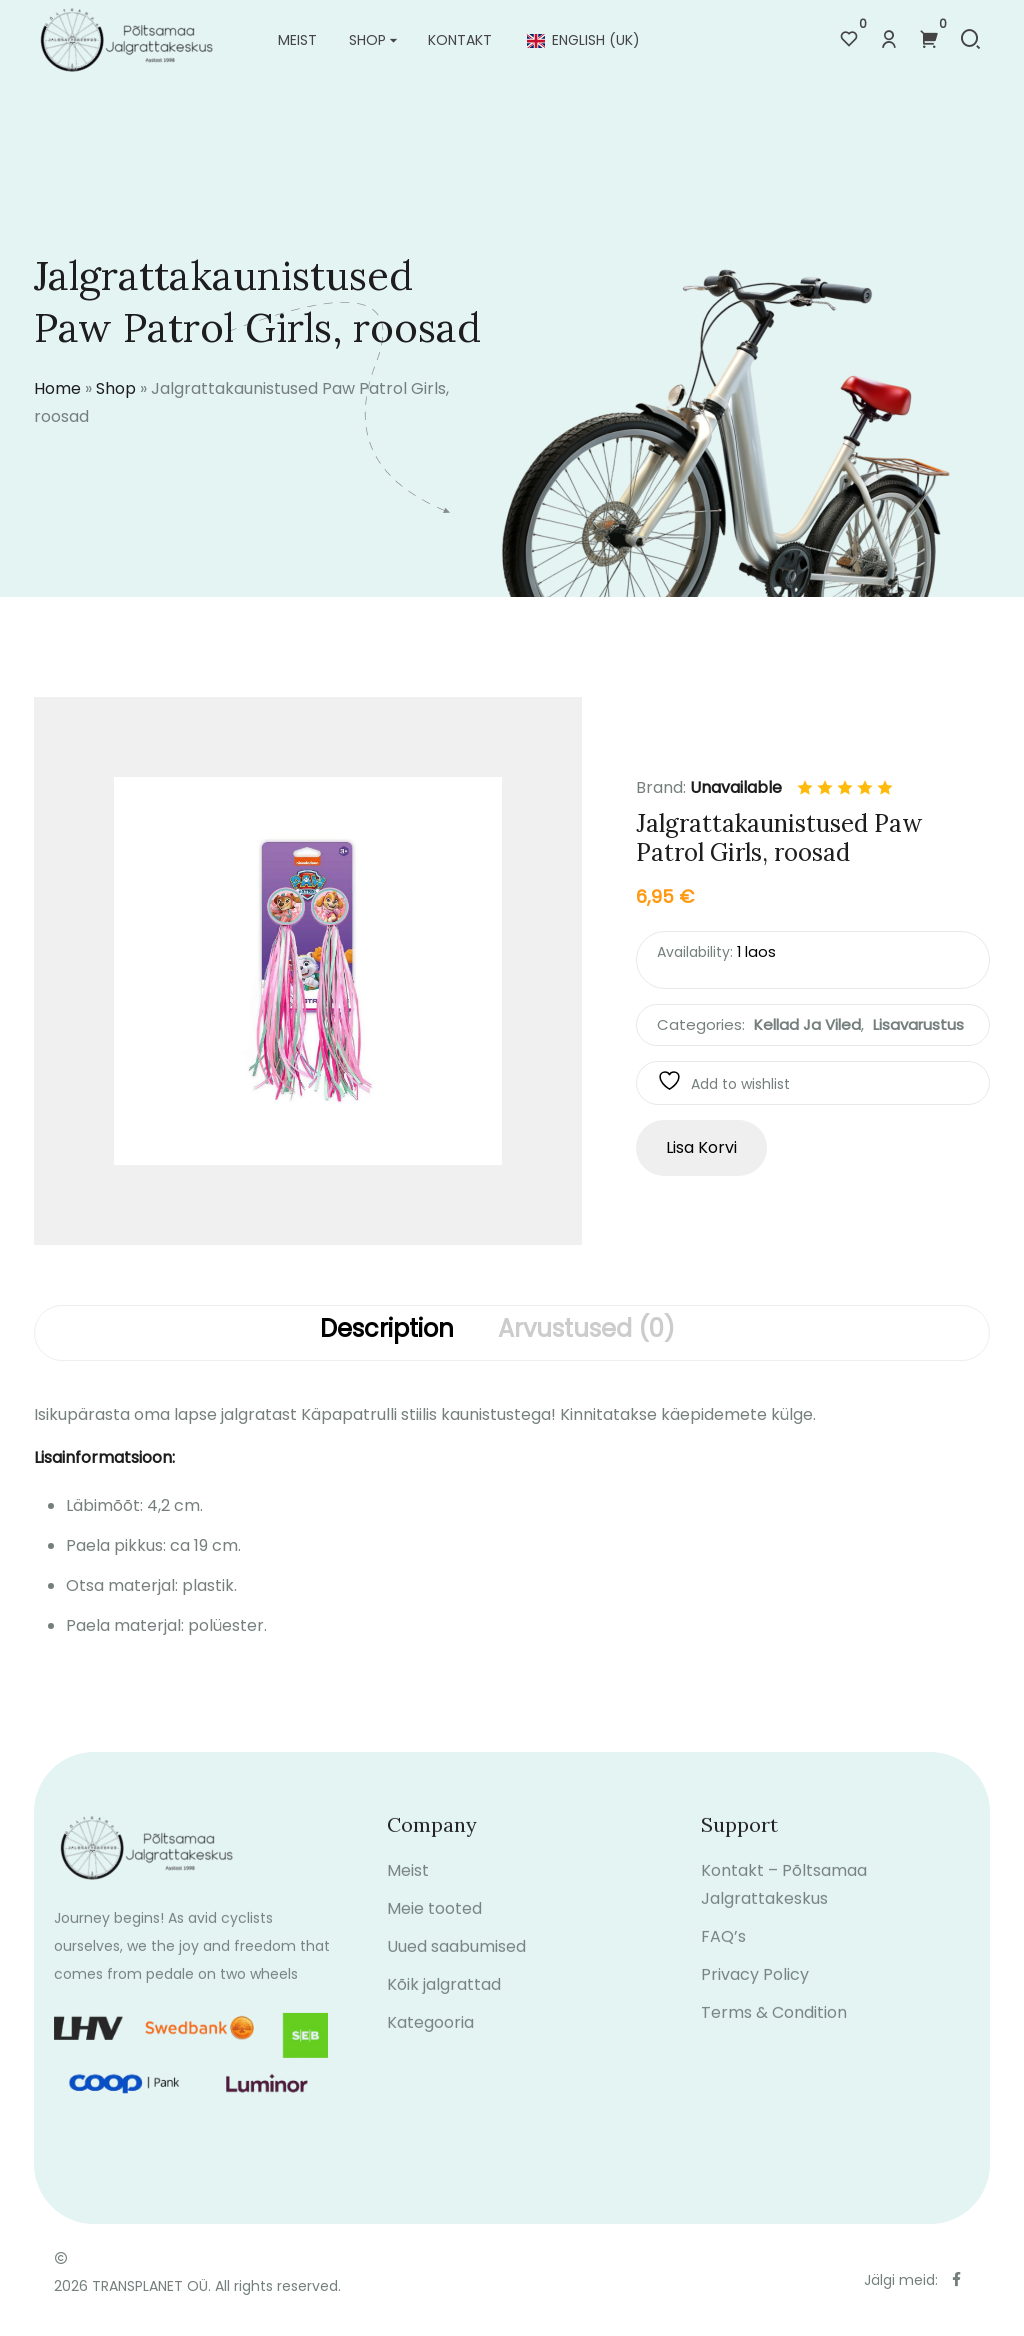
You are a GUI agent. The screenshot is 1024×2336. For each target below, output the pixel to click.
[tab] (387, 1333)
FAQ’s (723, 1954)
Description (387, 1330)
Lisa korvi (701, 1147)
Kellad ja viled (807, 1024)
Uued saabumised (456, 1964)
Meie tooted (434, 1926)
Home (57, 388)
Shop (367, 40)
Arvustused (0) (586, 1330)
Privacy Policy (755, 1992)
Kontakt (460, 40)
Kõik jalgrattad (444, 2002)
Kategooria (430, 2040)
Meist (297, 40)
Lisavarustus (918, 1024)
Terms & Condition (774, 2030)
